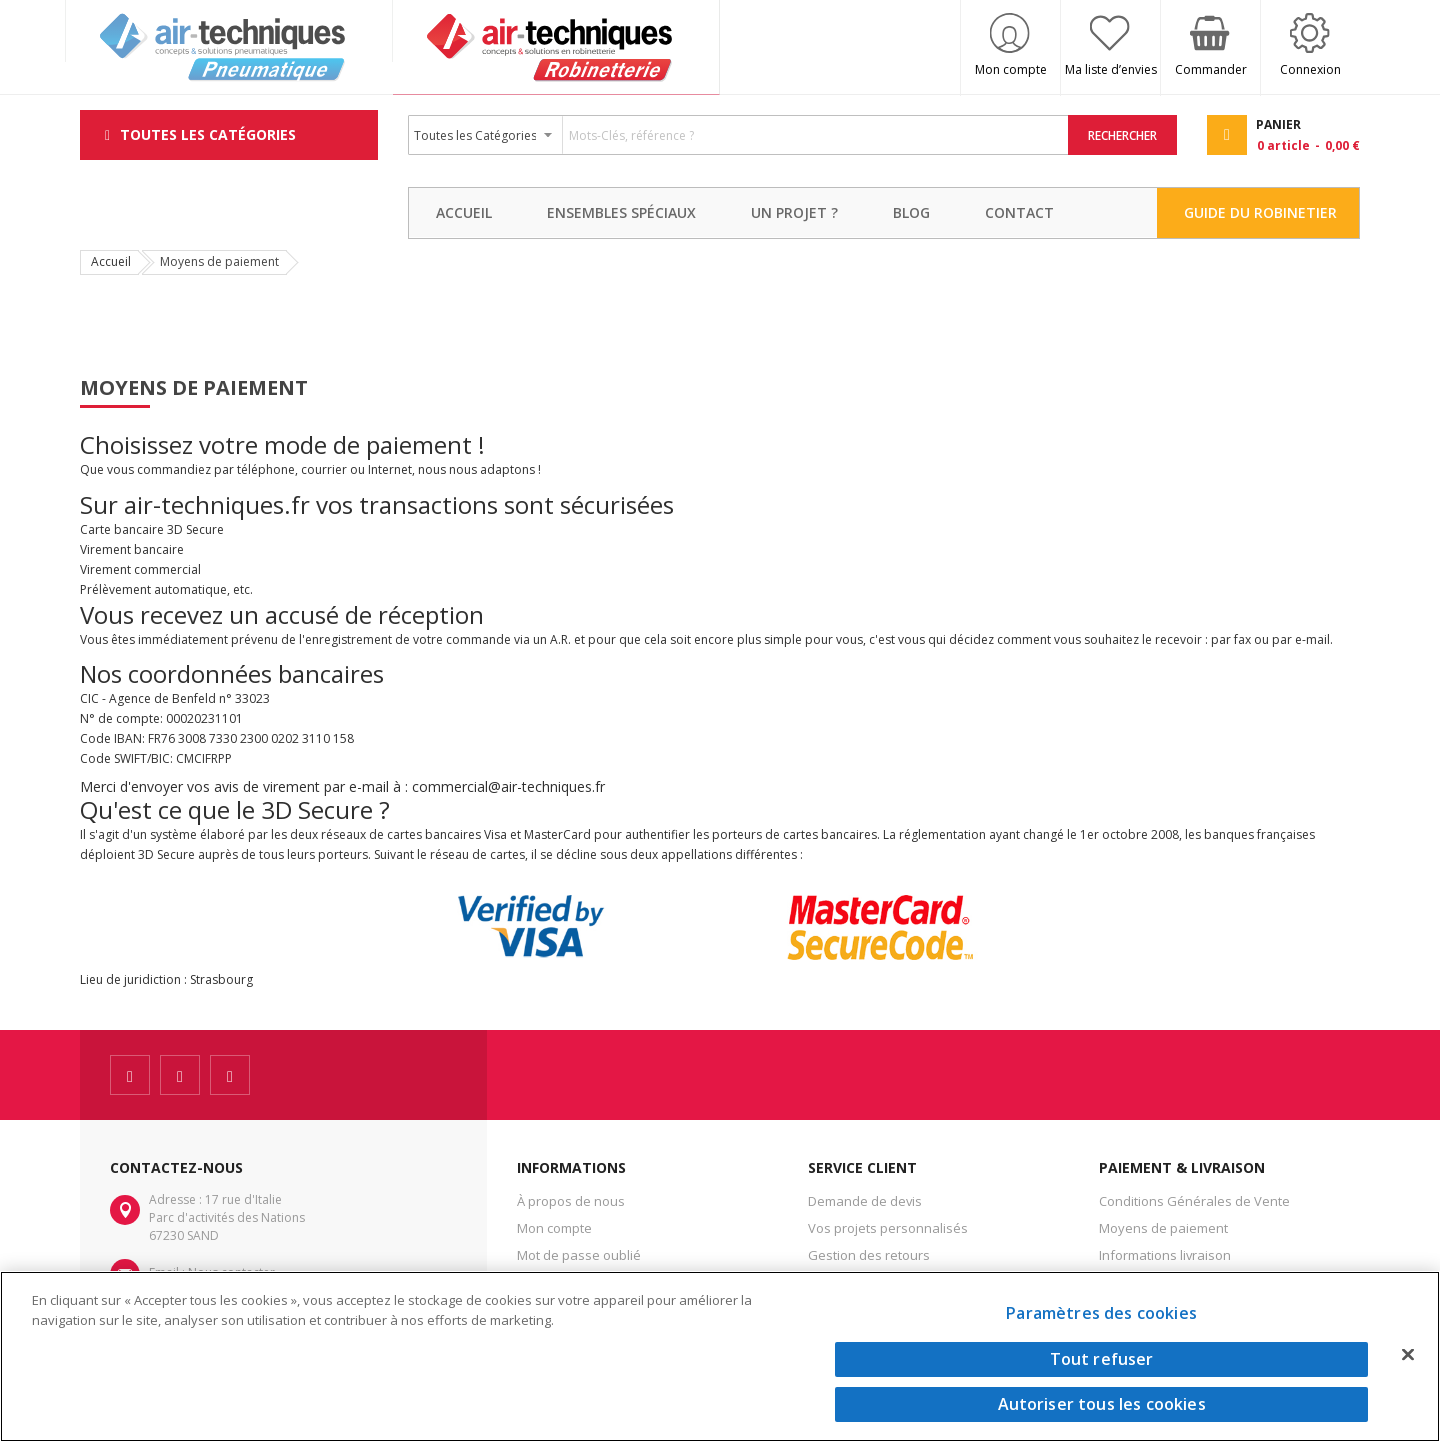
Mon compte (1011, 69)
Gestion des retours (869, 1255)
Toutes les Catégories (208, 134)
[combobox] (739, 135)
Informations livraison (1165, 1255)
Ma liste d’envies (1111, 69)
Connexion (1310, 69)
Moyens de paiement (1163, 1228)
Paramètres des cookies (1101, 1313)
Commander (1211, 69)
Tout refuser (1102, 1359)
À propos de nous (571, 1201)
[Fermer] (1408, 1354)
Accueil (111, 261)
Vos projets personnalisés (888, 1228)
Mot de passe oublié (579, 1255)
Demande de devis (865, 1201)
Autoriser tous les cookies (1102, 1404)
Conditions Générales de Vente (1194, 1201)
